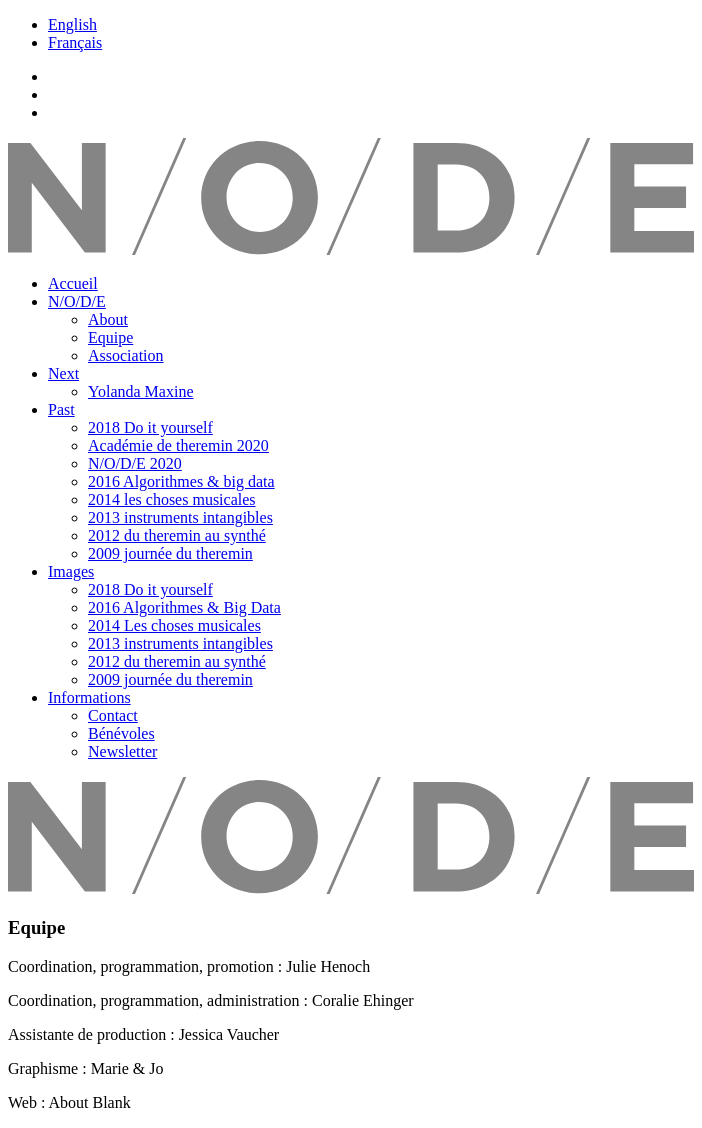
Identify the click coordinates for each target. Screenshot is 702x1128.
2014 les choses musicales (172, 499)
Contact (113, 715)
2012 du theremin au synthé (177, 535)
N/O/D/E (77, 301)
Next (63, 373)
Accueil (73, 283)
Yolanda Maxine (140, 391)
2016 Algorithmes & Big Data (184, 607)
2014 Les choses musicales (174, 625)
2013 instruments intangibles (180, 517)
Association (126, 355)
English (72, 24)
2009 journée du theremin (170, 553)
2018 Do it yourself (150, 427)
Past (61, 409)
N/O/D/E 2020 (135, 463)
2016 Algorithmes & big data (181, 481)
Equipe (110, 337)
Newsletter (122, 751)
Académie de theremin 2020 (178, 445)
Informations (89, 697)
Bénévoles (121, 733)
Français (75, 42)
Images (71, 571)
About (108, 319)
